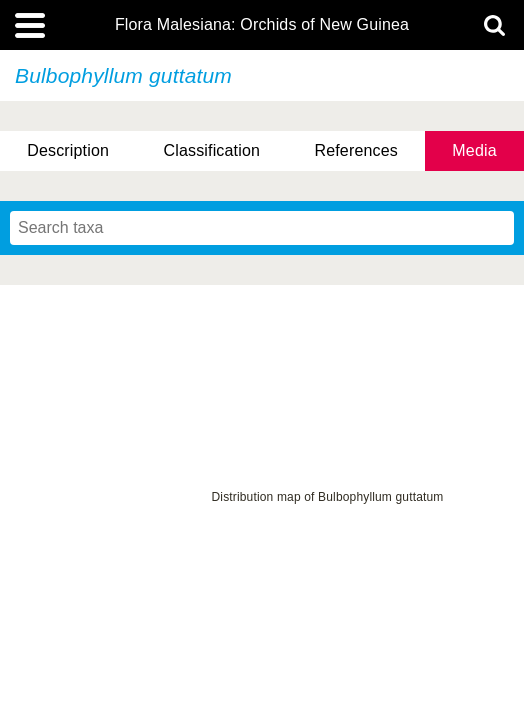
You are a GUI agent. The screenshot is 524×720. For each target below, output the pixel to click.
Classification (212, 150)
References (355, 150)
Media (474, 150)
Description (68, 150)
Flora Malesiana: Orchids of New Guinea (262, 25)
